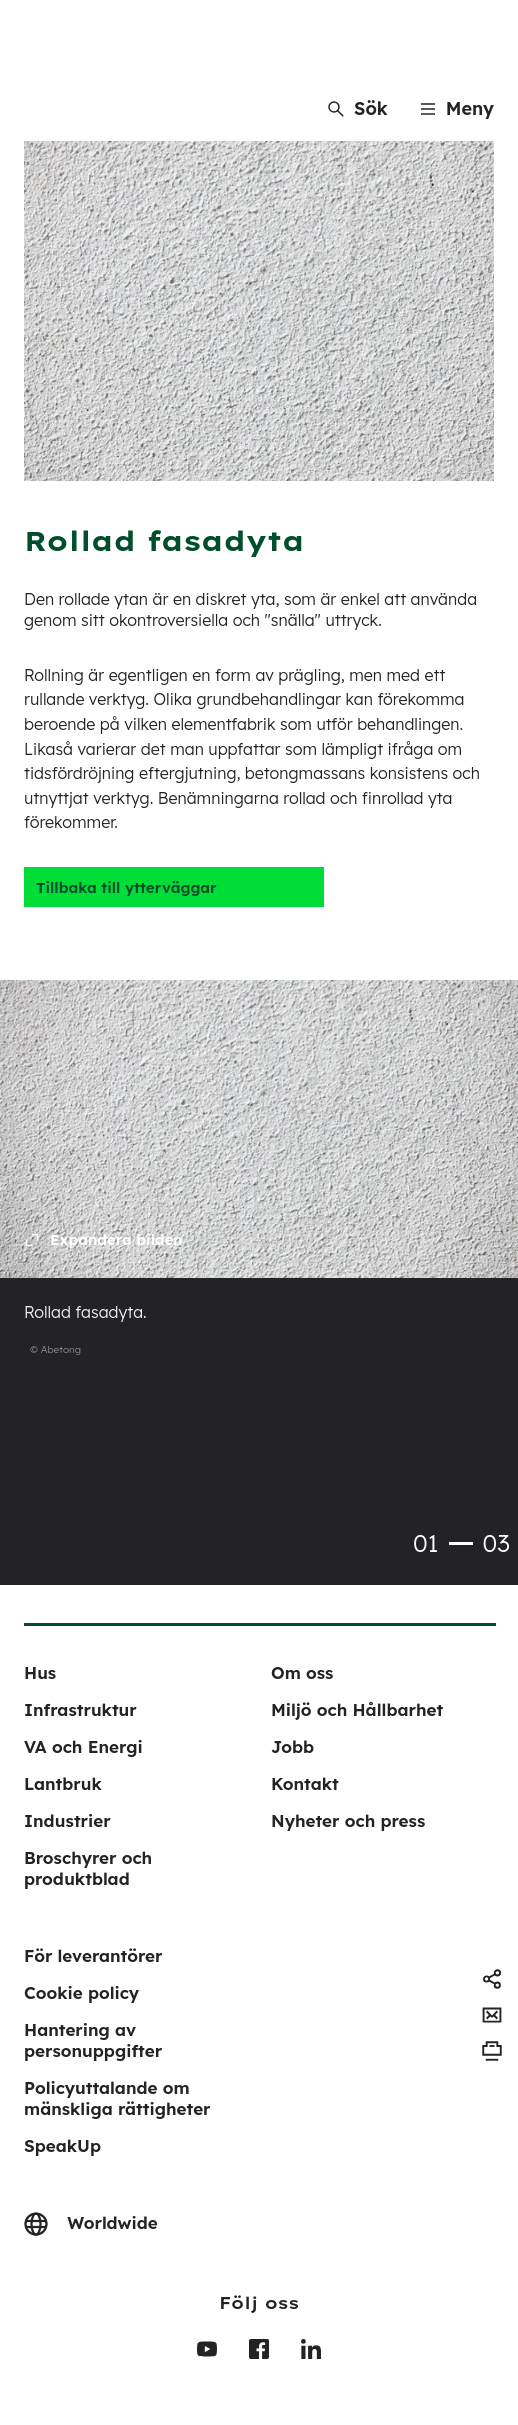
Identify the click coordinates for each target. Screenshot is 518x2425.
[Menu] (457, 108)
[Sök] (358, 108)
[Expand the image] (103, 1240)
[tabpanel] (259, 1184)
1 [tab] (461, 1543)
